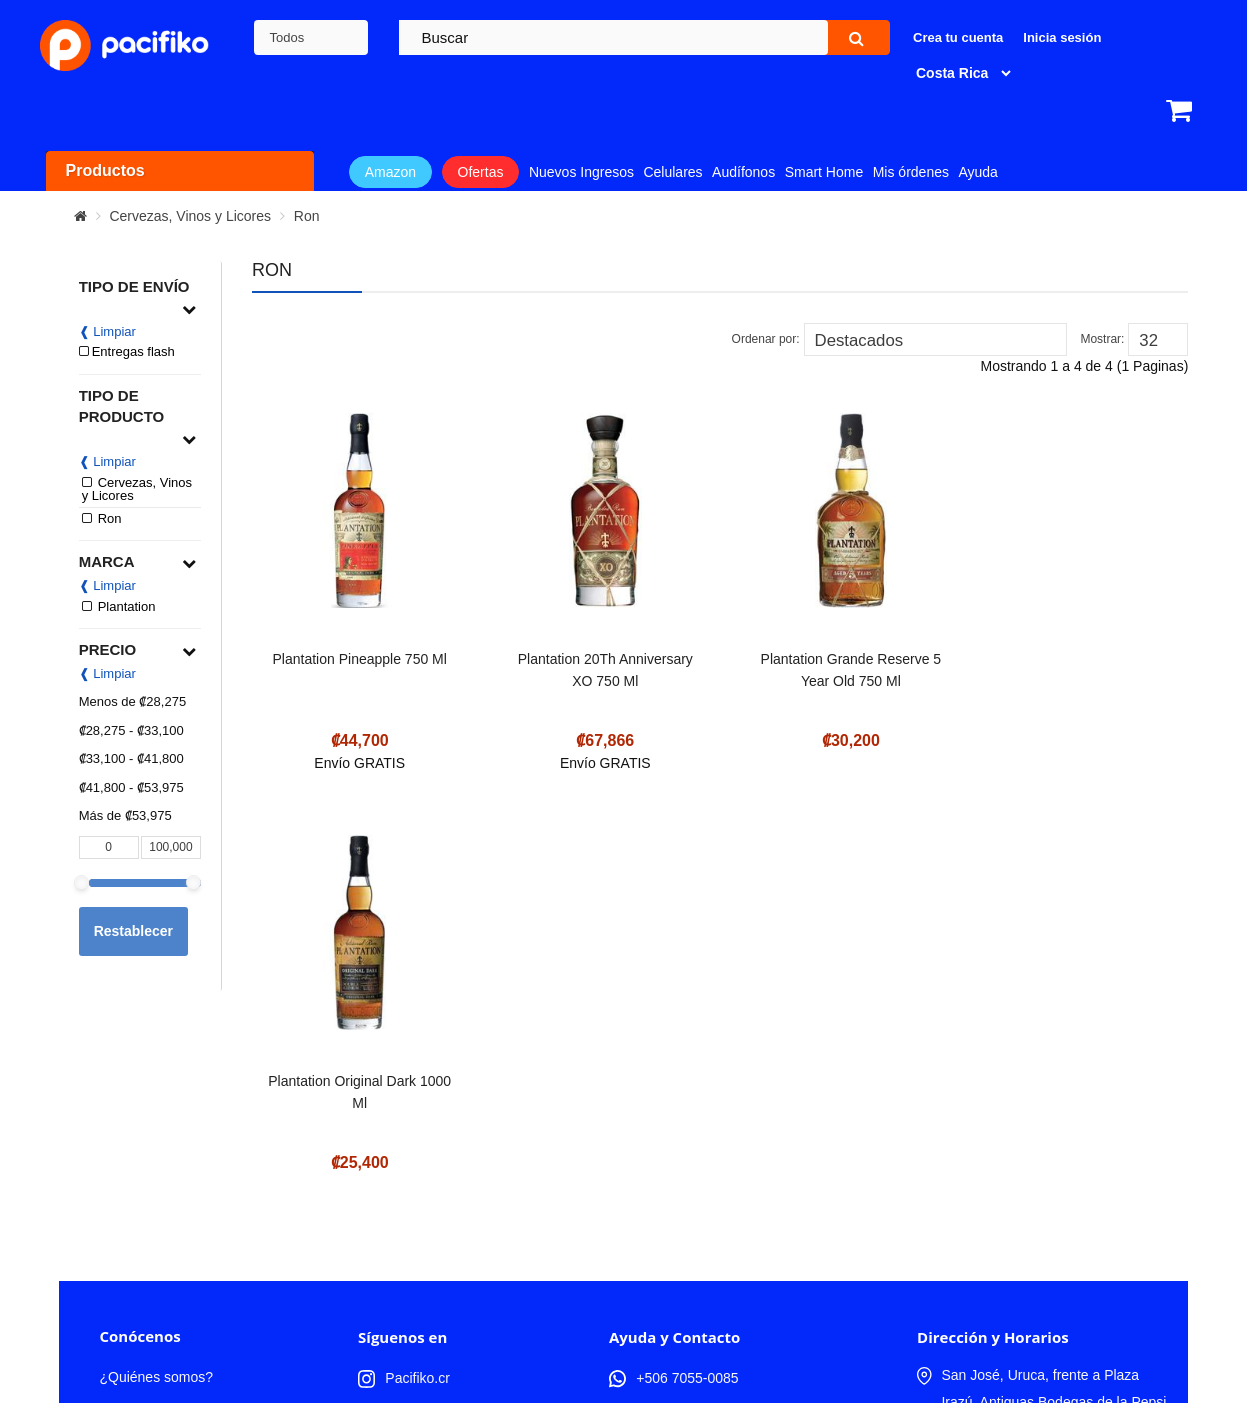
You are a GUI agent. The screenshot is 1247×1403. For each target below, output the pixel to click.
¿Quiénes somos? (156, 1157)
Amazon (390, 172)
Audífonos (743, 172)
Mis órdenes (911, 172)
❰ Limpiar (107, 331)
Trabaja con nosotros (164, 1189)
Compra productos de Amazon (193, 1285)
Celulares (672, 172)
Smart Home (824, 172)
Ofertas (481, 172)
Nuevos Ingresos (581, 172)
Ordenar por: (766, 339)
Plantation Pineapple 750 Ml (358, 659)
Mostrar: (1102, 339)
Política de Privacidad (166, 1253)
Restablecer (133, 931)
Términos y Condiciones (174, 1221)
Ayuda (977, 172)
